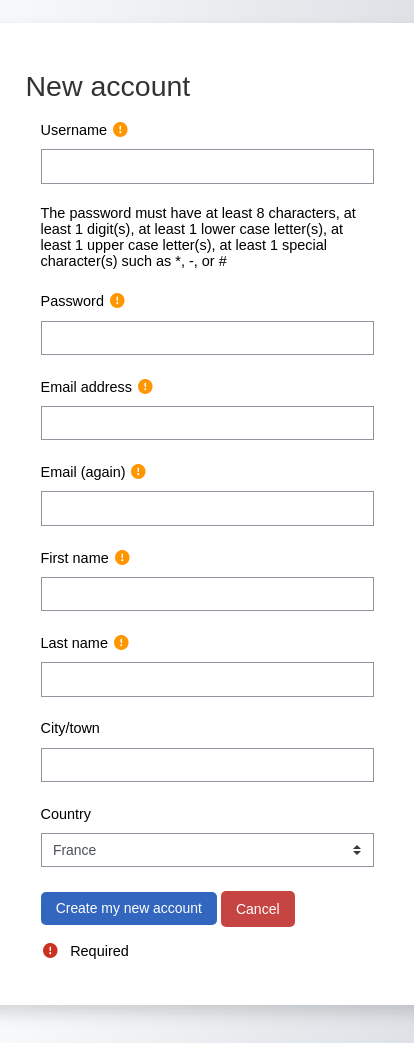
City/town (70, 728)
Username (74, 130)
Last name (74, 643)
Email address (86, 387)
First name (75, 558)
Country (66, 814)
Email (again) (83, 472)
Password (72, 301)
